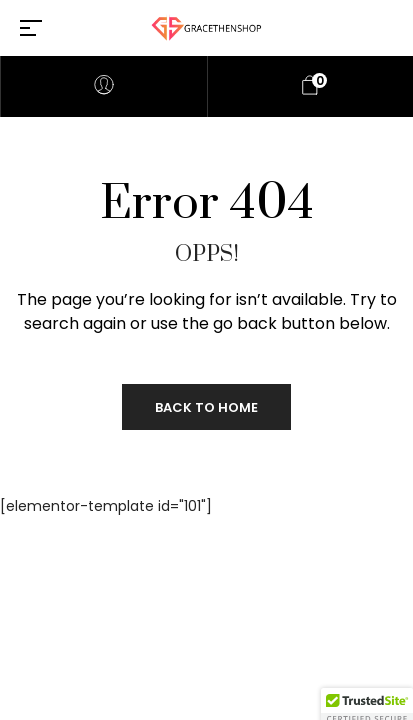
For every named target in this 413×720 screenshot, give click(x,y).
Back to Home (206, 407)
